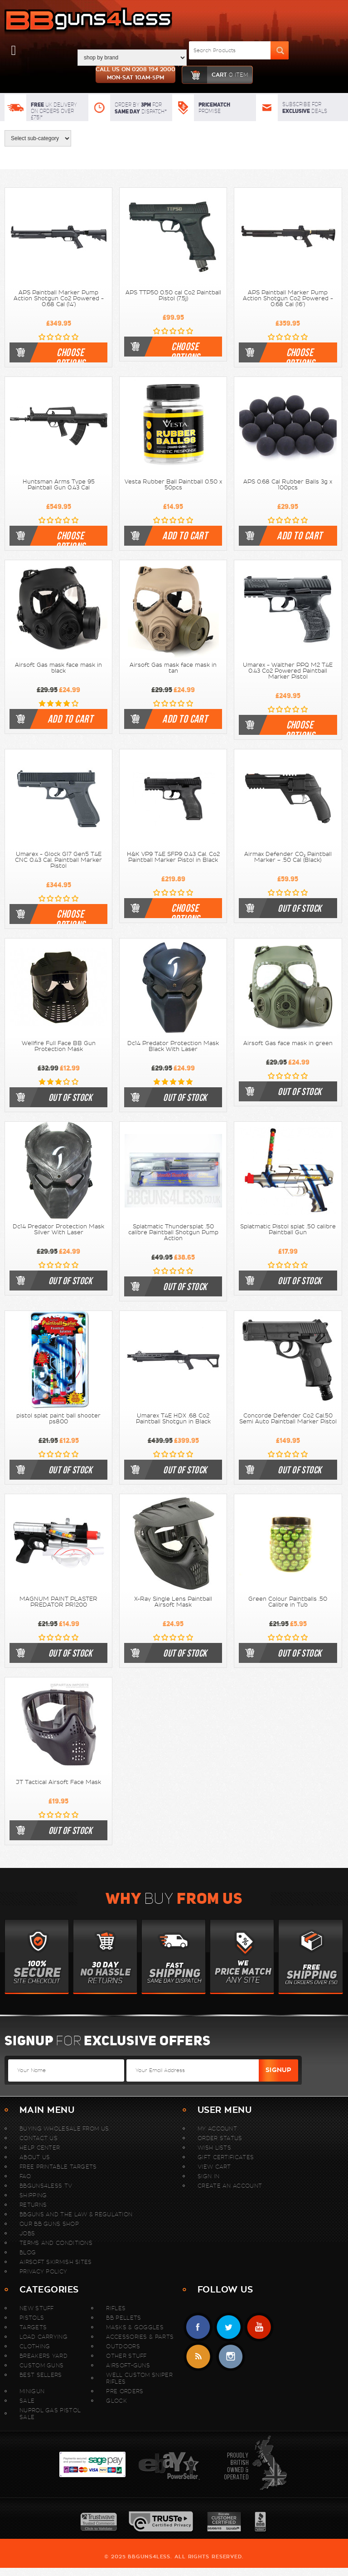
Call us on (135, 74)
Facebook (198, 2327)
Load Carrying (43, 2336)
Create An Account (230, 2185)
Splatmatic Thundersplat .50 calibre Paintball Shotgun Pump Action (173, 1232)
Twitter (228, 2327)
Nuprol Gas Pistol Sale (50, 2413)
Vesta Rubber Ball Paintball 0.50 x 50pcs (173, 484)
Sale (26, 2400)
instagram (230, 2356)
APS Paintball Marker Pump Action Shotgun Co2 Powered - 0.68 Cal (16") (288, 298)
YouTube (259, 2327)
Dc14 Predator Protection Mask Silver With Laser (58, 1229)
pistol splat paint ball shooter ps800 (58, 1418)
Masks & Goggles (135, 2327)
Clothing (34, 2346)
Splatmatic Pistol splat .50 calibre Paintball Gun (288, 1229)
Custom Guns (41, 2365)
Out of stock (299, 908)
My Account (217, 2128)
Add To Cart (185, 536)
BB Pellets (123, 2317)
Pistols (31, 2317)
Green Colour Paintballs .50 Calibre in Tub (287, 1602)
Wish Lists (214, 2147)
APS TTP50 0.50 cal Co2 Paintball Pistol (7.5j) (173, 295)
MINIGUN (31, 2391)
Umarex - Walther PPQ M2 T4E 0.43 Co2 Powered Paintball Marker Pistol (288, 670)
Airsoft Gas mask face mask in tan (173, 668)
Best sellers (40, 2374)
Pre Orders (124, 2391)
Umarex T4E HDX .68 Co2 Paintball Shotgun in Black (173, 1418)
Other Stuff (126, 2355)
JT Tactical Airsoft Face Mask (58, 1782)
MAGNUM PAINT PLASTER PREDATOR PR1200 (58, 1602)
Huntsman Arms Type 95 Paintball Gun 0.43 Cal (59, 484)
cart (215, 74)
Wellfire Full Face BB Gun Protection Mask (59, 1046)
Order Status (220, 2138)
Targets (33, 2327)
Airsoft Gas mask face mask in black (58, 668)
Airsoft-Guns (128, 2365)
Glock (116, 2400)
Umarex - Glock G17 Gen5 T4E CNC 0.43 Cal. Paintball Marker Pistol (58, 860)
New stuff (36, 2308)
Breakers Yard (43, 2355)
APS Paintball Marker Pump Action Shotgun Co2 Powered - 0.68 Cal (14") (59, 298)
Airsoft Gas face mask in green (288, 1043)
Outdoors (123, 2346)
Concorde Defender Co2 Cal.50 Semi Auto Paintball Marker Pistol (288, 1418)
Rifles (116, 2308)
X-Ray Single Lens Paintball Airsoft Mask (173, 1602)
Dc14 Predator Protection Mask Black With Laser (173, 1046)
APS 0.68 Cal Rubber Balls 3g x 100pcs (287, 484)
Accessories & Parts (140, 2336)
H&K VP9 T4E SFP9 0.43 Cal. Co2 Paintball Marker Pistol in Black (173, 857)
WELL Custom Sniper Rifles (139, 2378)
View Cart (214, 2166)
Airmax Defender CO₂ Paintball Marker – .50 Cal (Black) (288, 857)
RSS (198, 2356)
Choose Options (70, 354)
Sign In (208, 2176)
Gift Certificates (226, 2157)
